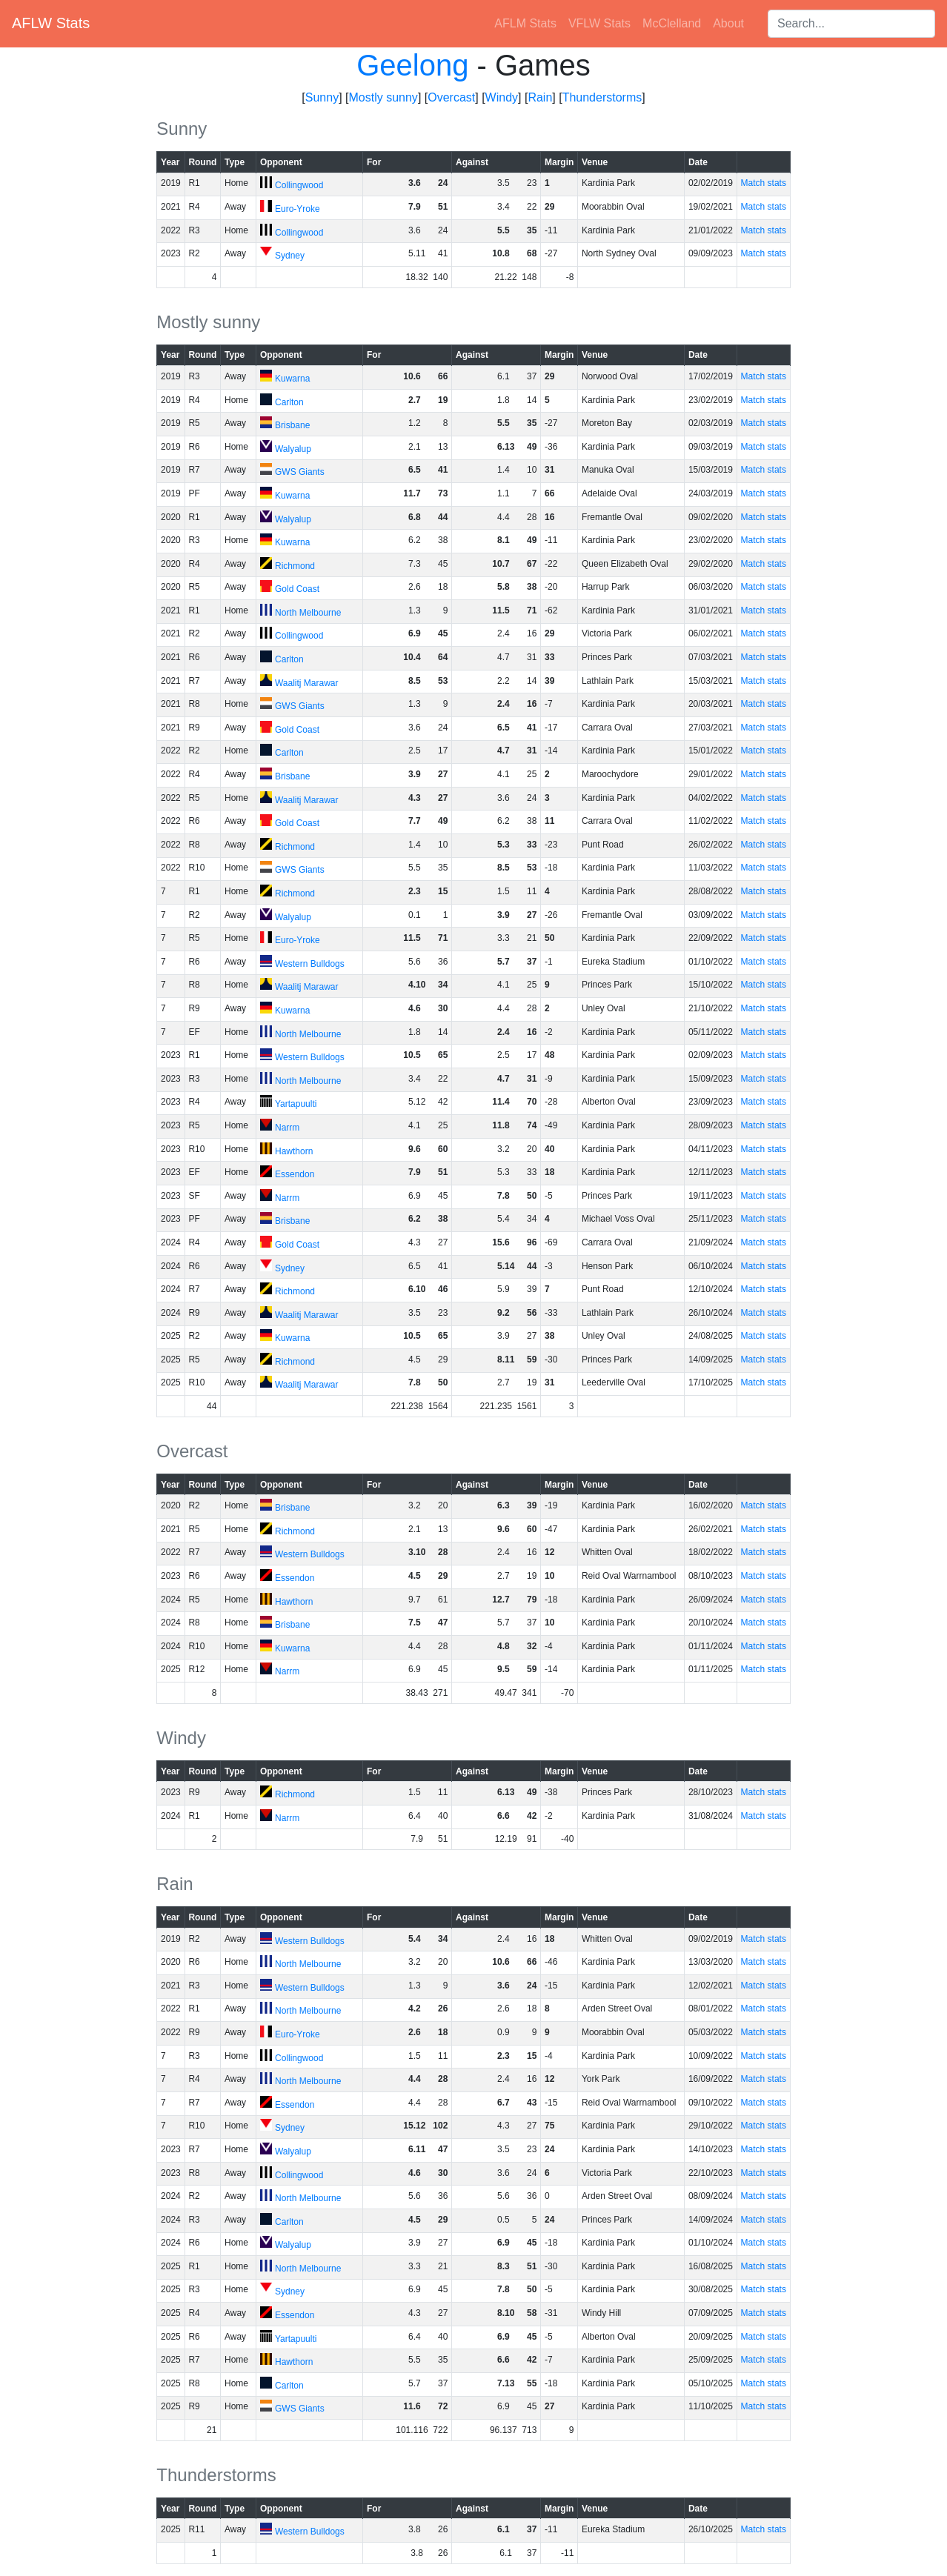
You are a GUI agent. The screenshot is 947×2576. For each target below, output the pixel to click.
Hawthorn (294, 1151)
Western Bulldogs (310, 964)
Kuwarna (292, 378)
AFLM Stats (525, 23)
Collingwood (299, 185)
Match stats (763, 183)
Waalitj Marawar (307, 683)
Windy (501, 97)
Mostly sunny (383, 97)
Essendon (294, 1174)
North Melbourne (308, 613)
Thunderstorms (602, 97)
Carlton (289, 402)
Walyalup (293, 449)
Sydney (290, 255)
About (728, 23)
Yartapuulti (295, 1104)
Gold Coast (297, 589)
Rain (540, 97)
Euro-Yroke (297, 209)
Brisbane (292, 425)
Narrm (287, 1127)
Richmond (295, 566)
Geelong (412, 65)
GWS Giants (300, 472)
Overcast (451, 97)
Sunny (322, 97)
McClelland (671, 23)
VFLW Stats (599, 23)
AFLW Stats (51, 23)
